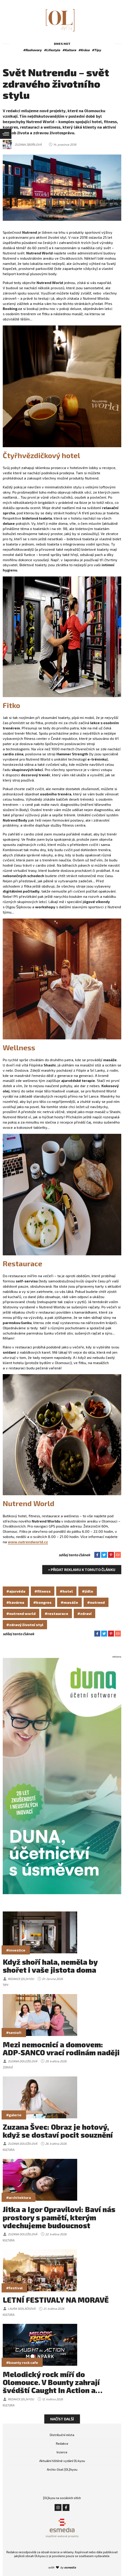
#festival (14, 2288)
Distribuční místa (62, 2435)
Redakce (62, 2443)
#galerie (13, 2115)
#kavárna (15, 1602)
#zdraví (84, 1613)
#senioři (13, 2032)
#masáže (69, 1602)
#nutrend (96, 1602)
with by (62, 2567)
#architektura (18, 2197)
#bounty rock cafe (22, 2362)
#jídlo (87, 1591)
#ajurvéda (15, 1591)
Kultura (9, 2150)
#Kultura (69, 50)
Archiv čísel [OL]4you (62, 2469)
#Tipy (96, 50)
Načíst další (62, 2419)
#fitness (42, 1591)
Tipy (5, 1985)
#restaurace (56, 1613)
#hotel (66, 1591)
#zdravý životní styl (24, 1624)
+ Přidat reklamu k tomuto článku (81, 1569)
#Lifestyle (52, 50)
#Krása (84, 50)
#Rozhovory (32, 50)
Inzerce (62, 2452)
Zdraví (8, 2067)
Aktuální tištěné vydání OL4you (62, 2461)
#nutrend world (21, 1613)
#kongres (42, 1602)
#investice (15, 1950)
